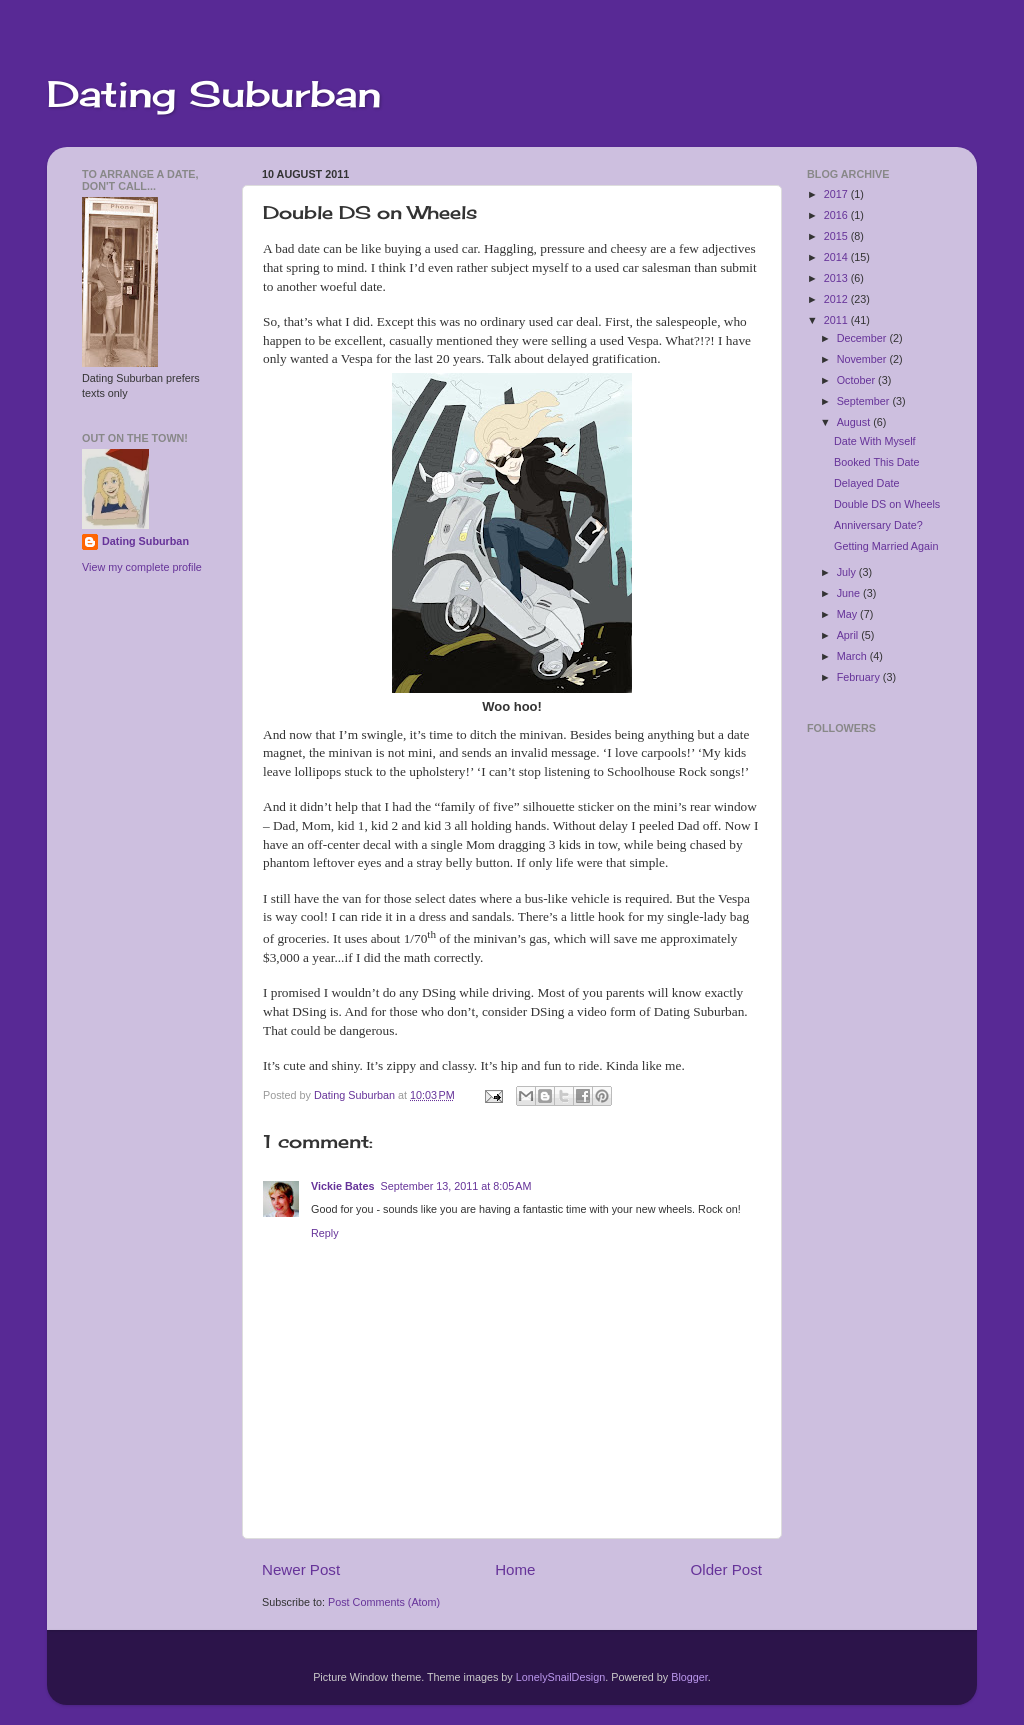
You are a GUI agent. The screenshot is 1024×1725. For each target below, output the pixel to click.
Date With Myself (875, 441)
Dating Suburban (214, 94)
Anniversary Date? (878, 525)
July (848, 572)
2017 (837, 194)
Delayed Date (866, 483)
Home (515, 1569)
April (849, 635)
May (848, 614)
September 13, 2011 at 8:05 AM (455, 1186)
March (853, 656)
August (855, 422)
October (857, 380)
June (850, 593)
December (863, 338)
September (865, 401)
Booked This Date (877, 462)
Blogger (689, 1677)
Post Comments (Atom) (384, 1602)
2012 (837, 299)
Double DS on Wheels (887, 504)
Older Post (726, 1569)
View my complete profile (142, 567)
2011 (837, 320)
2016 (837, 215)
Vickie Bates (342, 1186)
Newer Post (301, 1569)
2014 (837, 257)
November (863, 359)
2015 (837, 236)
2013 (837, 278)
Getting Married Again (886, 546)
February (860, 677)
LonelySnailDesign (560, 1677)
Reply (325, 1233)
